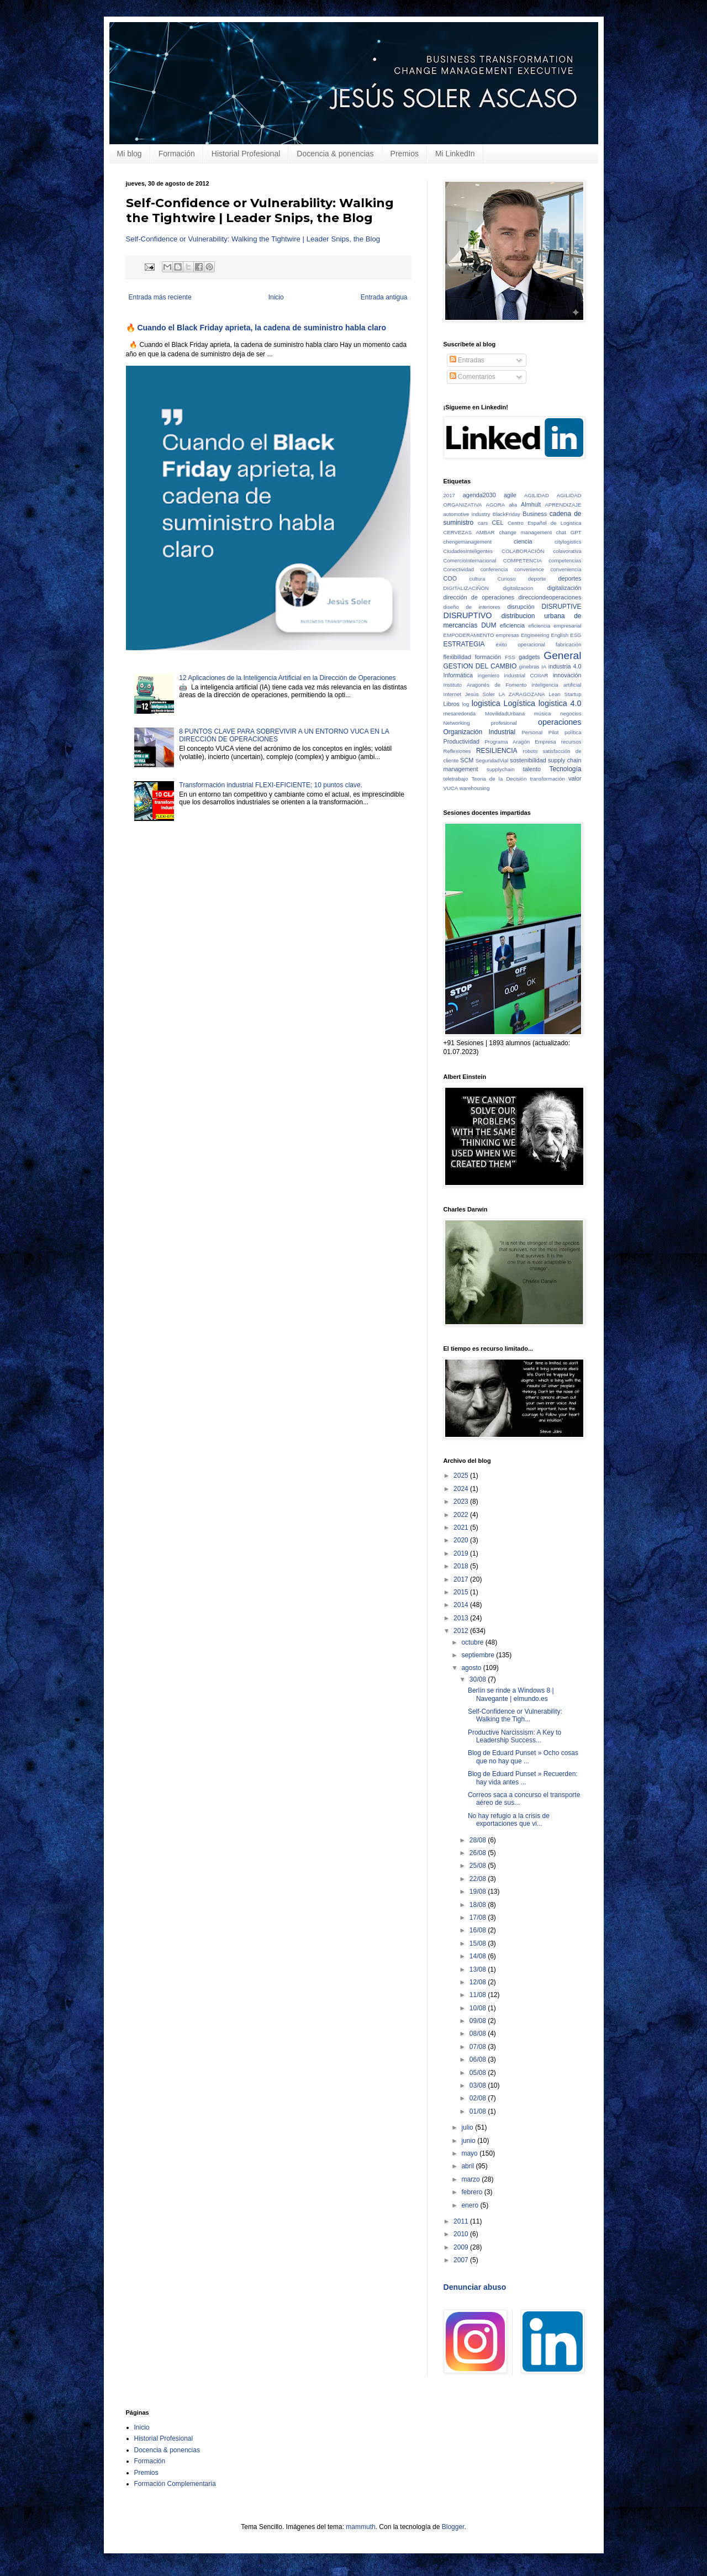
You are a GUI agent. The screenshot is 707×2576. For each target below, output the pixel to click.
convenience (529, 569)
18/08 (478, 1905)
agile (510, 495)
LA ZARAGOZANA (522, 694)
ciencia (523, 541)
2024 (461, 1489)
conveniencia (565, 569)
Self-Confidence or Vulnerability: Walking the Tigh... (515, 1715)
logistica (486, 703)
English (559, 635)
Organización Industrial (480, 732)
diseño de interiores (472, 607)
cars (483, 523)
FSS (510, 657)
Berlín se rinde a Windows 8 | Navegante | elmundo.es (511, 1694)
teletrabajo (456, 779)
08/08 (478, 2033)
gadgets (529, 657)
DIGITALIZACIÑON (466, 588)
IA (543, 666)
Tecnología (565, 769)
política (572, 732)
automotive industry (467, 514)
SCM (466, 760)
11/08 (478, 1995)
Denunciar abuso (475, 2287)
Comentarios (472, 377)
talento (532, 769)
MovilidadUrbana (505, 713)
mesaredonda (460, 713)
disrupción (520, 606)
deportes (569, 578)
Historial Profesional (246, 153)
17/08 (478, 1917)
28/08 (478, 1840)
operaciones (559, 722)
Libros (452, 703)
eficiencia (512, 625)
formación (488, 657)
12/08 (478, 1982)
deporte (537, 579)
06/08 (478, 2059)
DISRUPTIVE (562, 606)
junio (469, 2141)
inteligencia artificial (557, 685)
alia (513, 505)
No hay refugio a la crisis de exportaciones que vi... (509, 1819)
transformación (547, 779)
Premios (405, 153)
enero (470, 2205)
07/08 (478, 2047)
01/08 (478, 2111)
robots (530, 751)
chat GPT (569, 532)
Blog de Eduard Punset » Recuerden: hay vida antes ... (523, 1777)
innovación (567, 675)
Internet (453, 694)
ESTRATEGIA (464, 644)
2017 (449, 495)
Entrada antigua (384, 297)
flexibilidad (457, 657)
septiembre (478, 1655)
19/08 (478, 1891)
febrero (472, 2192)
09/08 (478, 2021)
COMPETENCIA (522, 560)
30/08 (478, 1679)
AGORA (495, 505)
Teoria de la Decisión (499, 779)
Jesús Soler (480, 694)
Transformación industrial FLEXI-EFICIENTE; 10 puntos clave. (270, 785)
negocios (570, 713)
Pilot (553, 732)
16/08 (478, 1930)
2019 (461, 1553)
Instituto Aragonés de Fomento (485, 685)
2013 (461, 1618)
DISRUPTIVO (468, 615)
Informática (458, 675)
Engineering (535, 635)
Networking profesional (480, 723)
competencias (564, 560)
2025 (461, 1475)
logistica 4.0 (560, 703)
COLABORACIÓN (523, 551)
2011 (461, 2221)
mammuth (360, 2527)
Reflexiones (457, 751)
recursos (571, 742)
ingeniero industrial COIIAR (513, 675)
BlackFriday (506, 514)
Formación (177, 153)
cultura (477, 579)
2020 (461, 1540)
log (465, 704)
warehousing (474, 788)
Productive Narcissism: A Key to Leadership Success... (514, 1736)
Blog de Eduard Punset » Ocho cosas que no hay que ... (523, 1756)
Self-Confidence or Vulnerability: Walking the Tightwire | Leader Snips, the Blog (253, 239)
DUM (488, 625)
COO (450, 578)
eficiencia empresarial (554, 626)
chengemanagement (468, 542)
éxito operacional (520, 644)
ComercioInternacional (470, 560)
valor (574, 778)
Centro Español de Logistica (545, 523)
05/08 (478, 2073)
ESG (575, 635)
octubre (473, 1642)
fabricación (568, 644)
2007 (461, 2260)
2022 (461, 1515)
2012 (461, 1631)
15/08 (478, 1943)
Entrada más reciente (160, 297)
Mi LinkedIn (455, 153)
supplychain (501, 769)
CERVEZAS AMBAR (469, 532)
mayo (470, 2153)
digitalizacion (518, 588)
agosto (472, 1668)
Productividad (461, 741)
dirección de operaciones (479, 597)
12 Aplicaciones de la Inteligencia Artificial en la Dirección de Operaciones (287, 678)
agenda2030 (479, 495)
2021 (461, 1527)
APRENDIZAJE (563, 505)
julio (468, 2127)
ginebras (529, 666)
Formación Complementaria (175, 2484)
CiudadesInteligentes (468, 551)
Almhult (531, 504)
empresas (507, 635)
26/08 (478, 1853)
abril (468, 2166)
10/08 (478, 2008)
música (542, 713)
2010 (461, 2234)
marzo (471, 2179)
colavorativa (567, 551)
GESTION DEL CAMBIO (480, 666)
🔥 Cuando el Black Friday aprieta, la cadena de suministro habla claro (256, 327)
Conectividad (459, 569)
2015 (461, 1592)
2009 (461, 2247)
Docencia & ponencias (335, 153)
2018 (461, 1566)
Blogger (453, 2527)
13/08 (478, 1969)
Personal (531, 732)
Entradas (467, 360)
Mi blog (129, 153)
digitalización (564, 587)
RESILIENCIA (497, 751)
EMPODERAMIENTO (469, 635)
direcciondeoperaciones (549, 597)
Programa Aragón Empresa (520, 742)
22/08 (478, 1879)
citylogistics (568, 542)
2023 (461, 1501)
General (562, 655)
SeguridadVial (492, 760)
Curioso (507, 579)
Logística (520, 703)
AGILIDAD (536, 495)
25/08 (478, 1865)
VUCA (451, 788)
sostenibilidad (528, 760)
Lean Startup (565, 694)
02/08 (478, 2098)
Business (535, 513)
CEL (497, 522)
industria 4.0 (565, 666)
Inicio (276, 297)
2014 (461, 1605)
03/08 (478, 2085)
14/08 (478, 1956)
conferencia (494, 569)
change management (525, 532)
